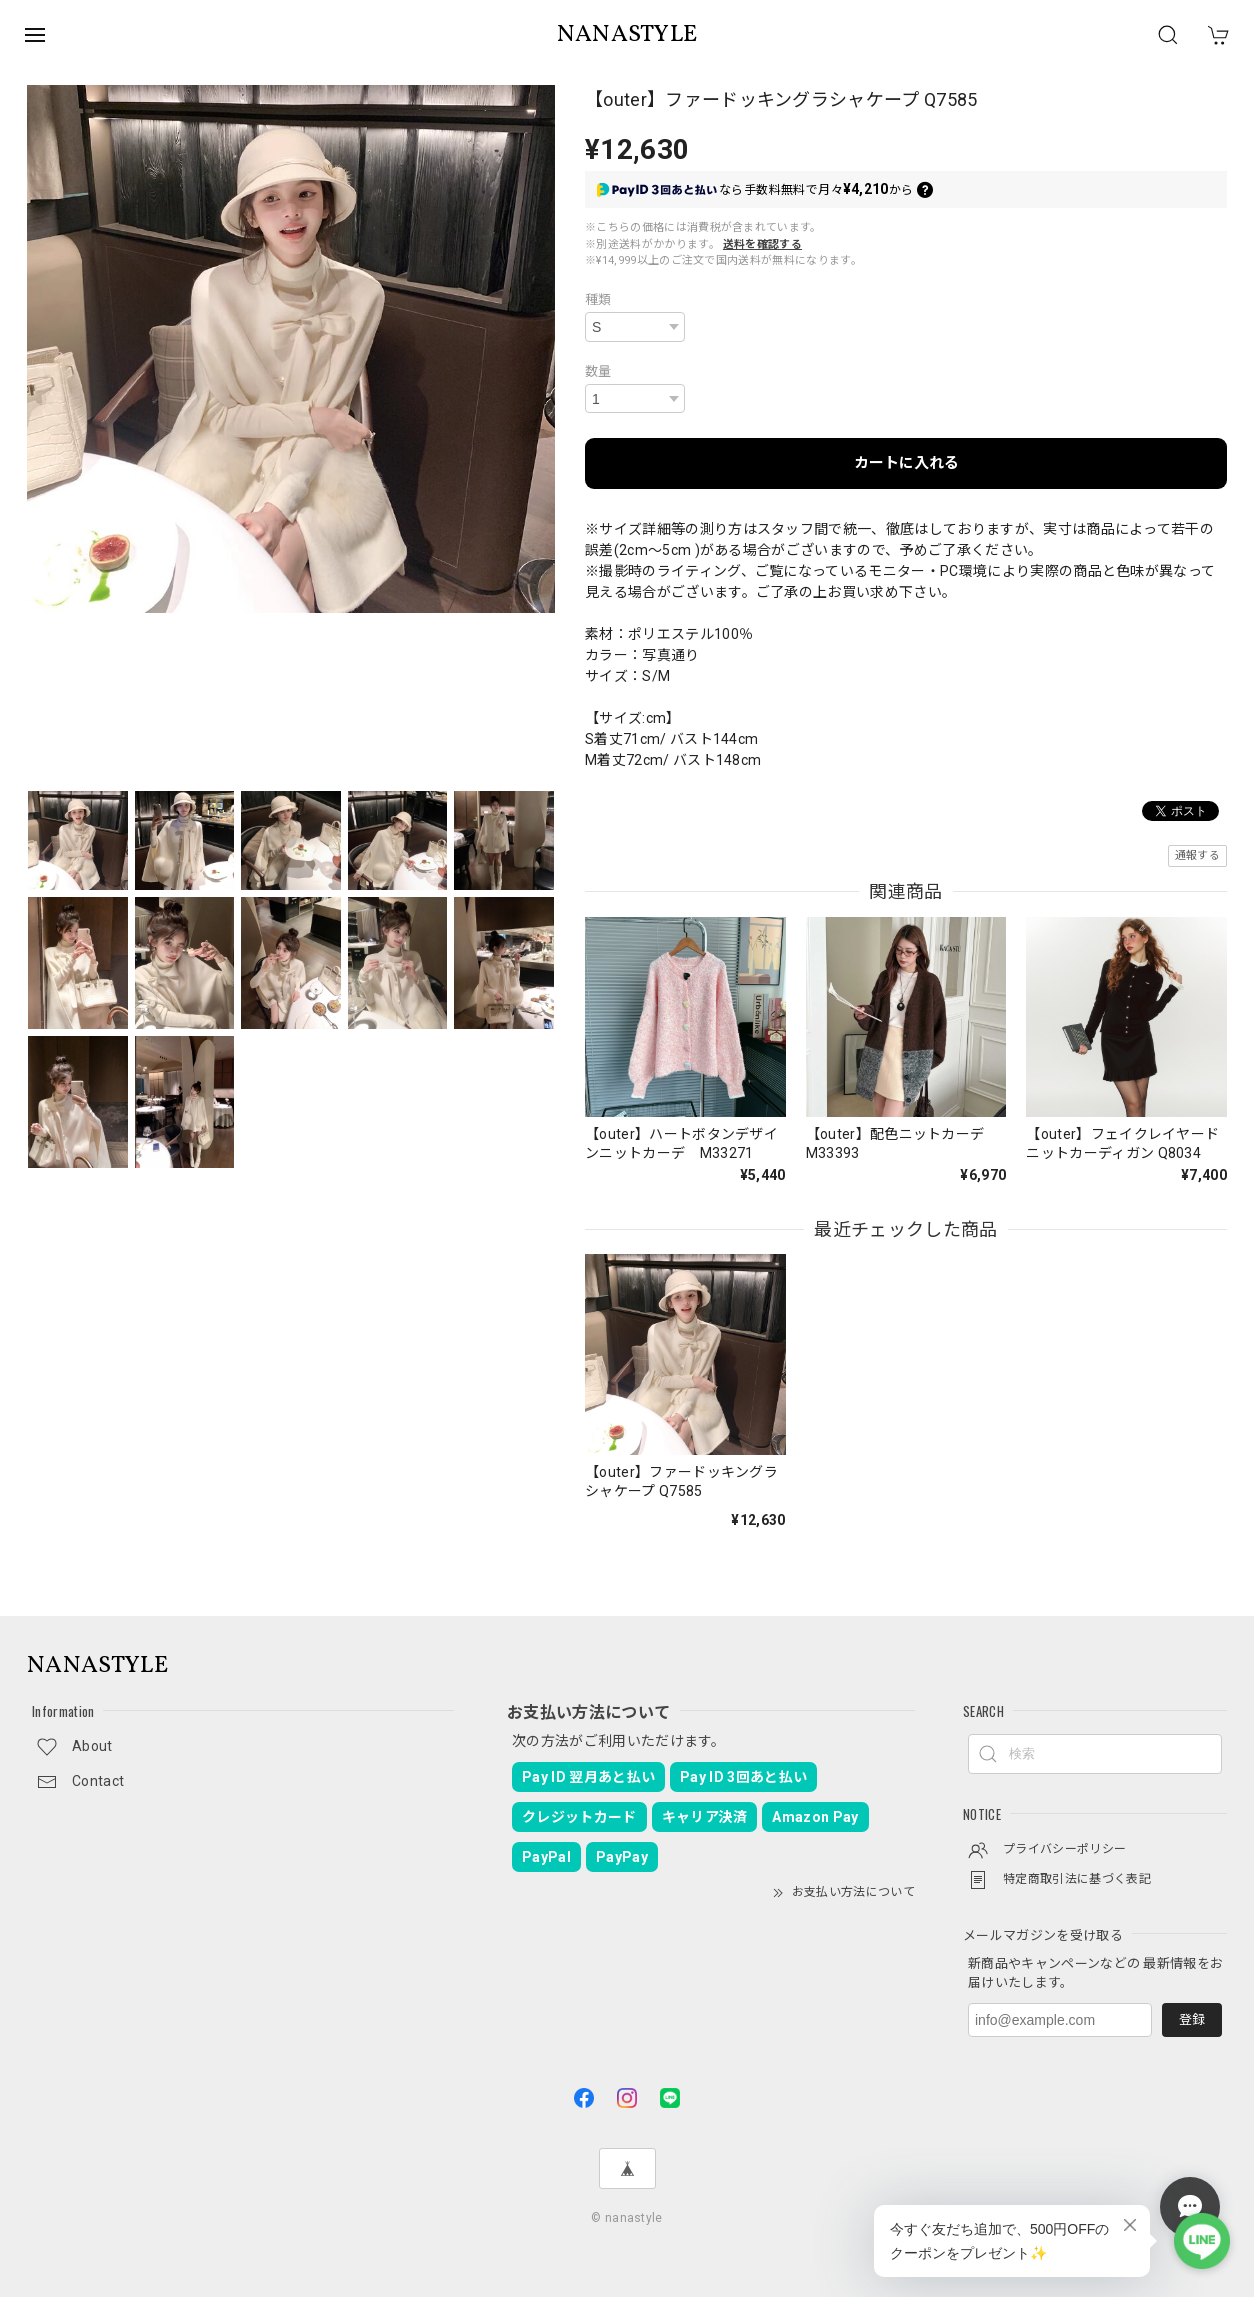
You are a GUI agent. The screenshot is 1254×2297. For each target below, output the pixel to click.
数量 (598, 371)
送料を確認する (762, 244)
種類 (598, 299)
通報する (1197, 855)
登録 (1192, 2019)
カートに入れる (906, 463)
